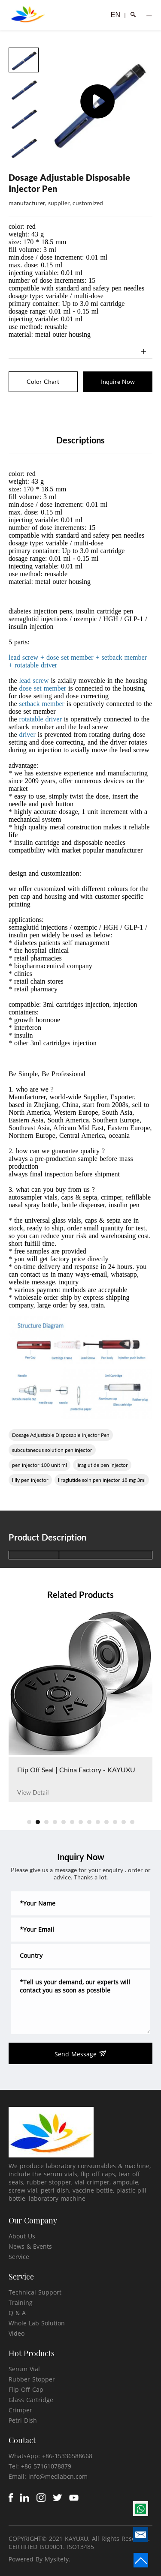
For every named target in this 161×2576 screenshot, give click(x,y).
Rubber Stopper (32, 2379)
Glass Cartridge (31, 2400)
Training (21, 2302)
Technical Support (35, 2292)
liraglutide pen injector (102, 1465)
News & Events (30, 2246)
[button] (29, 1822)
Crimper (20, 2410)
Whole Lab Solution (37, 2323)
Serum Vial (24, 2369)
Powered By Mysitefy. (39, 2559)
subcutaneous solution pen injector (52, 1450)
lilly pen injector (30, 1480)
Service (19, 2257)
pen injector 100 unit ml (39, 1465)
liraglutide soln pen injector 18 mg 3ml (102, 1480)
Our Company (33, 2220)
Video (16, 2333)
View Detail (33, 1792)
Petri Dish (23, 2420)
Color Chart (43, 381)
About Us (22, 2236)
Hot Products (32, 2353)
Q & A (17, 2313)
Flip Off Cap (26, 2389)
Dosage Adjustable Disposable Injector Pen (60, 1435)
